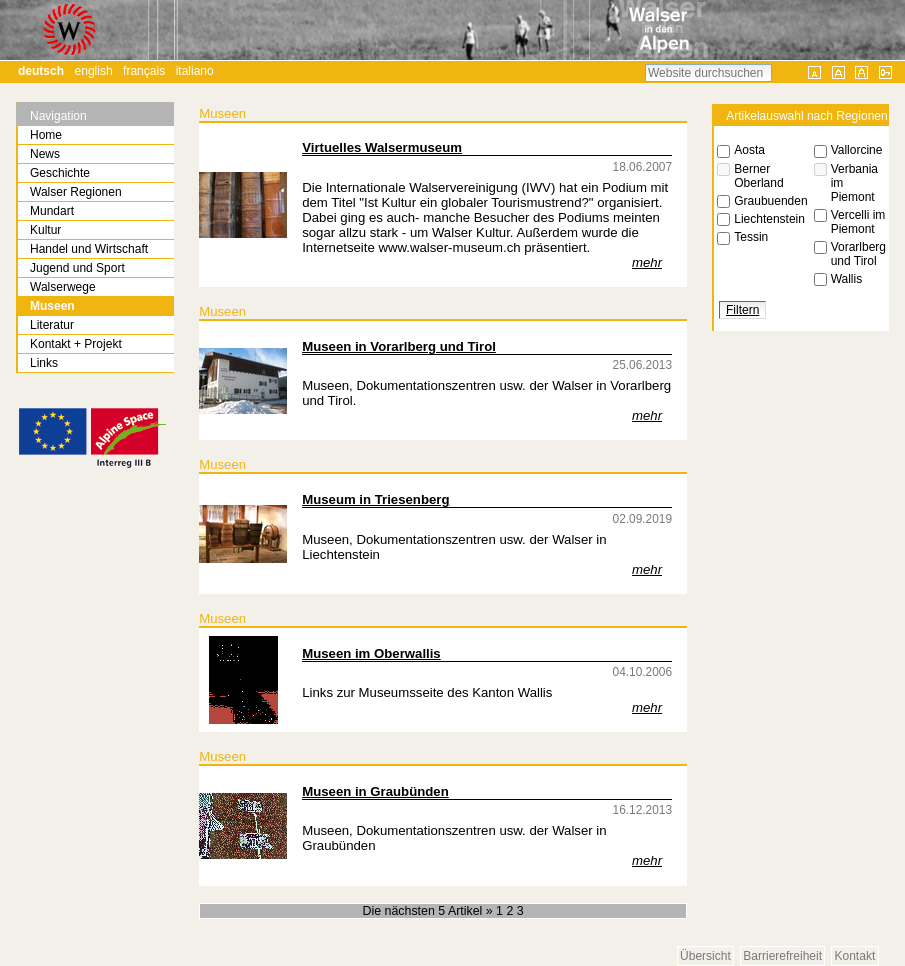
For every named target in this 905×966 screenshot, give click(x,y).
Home (46, 135)
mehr (647, 262)
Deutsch (41, 71)
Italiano (195, 71)
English (94, 71)
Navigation (58, 116)
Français (144, 71)
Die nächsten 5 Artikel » (429, 911)
